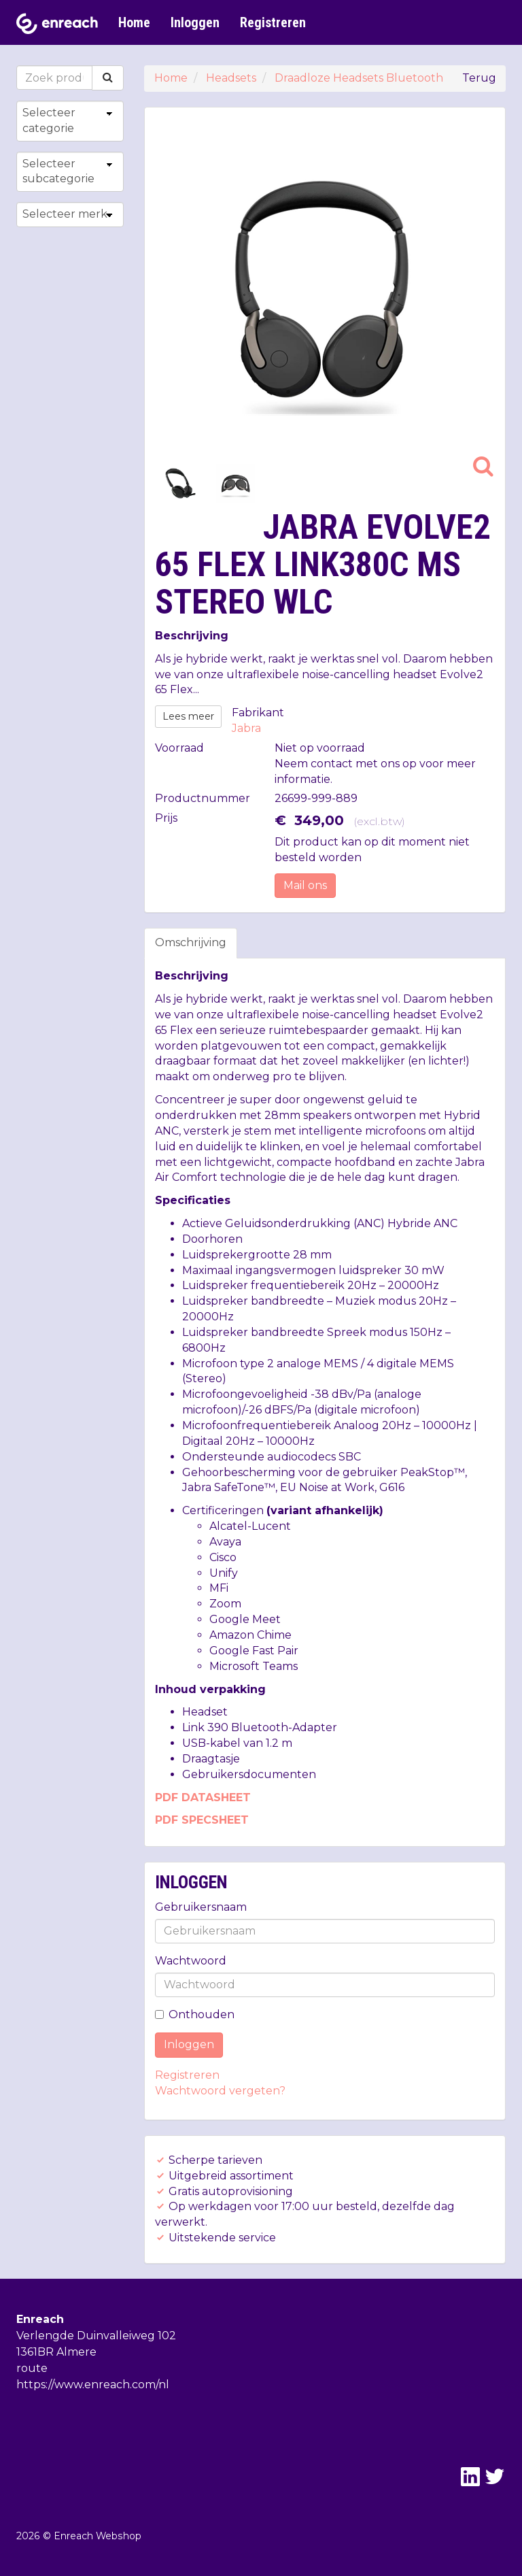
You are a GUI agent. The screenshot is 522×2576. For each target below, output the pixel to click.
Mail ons (305, 885)
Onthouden (194, 2014)
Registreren (273, 22)
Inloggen (195, 22)
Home (134, 22)
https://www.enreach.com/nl (92, 2384)
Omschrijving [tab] (190, 942)
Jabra (246, 728)
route (32, 2368)
